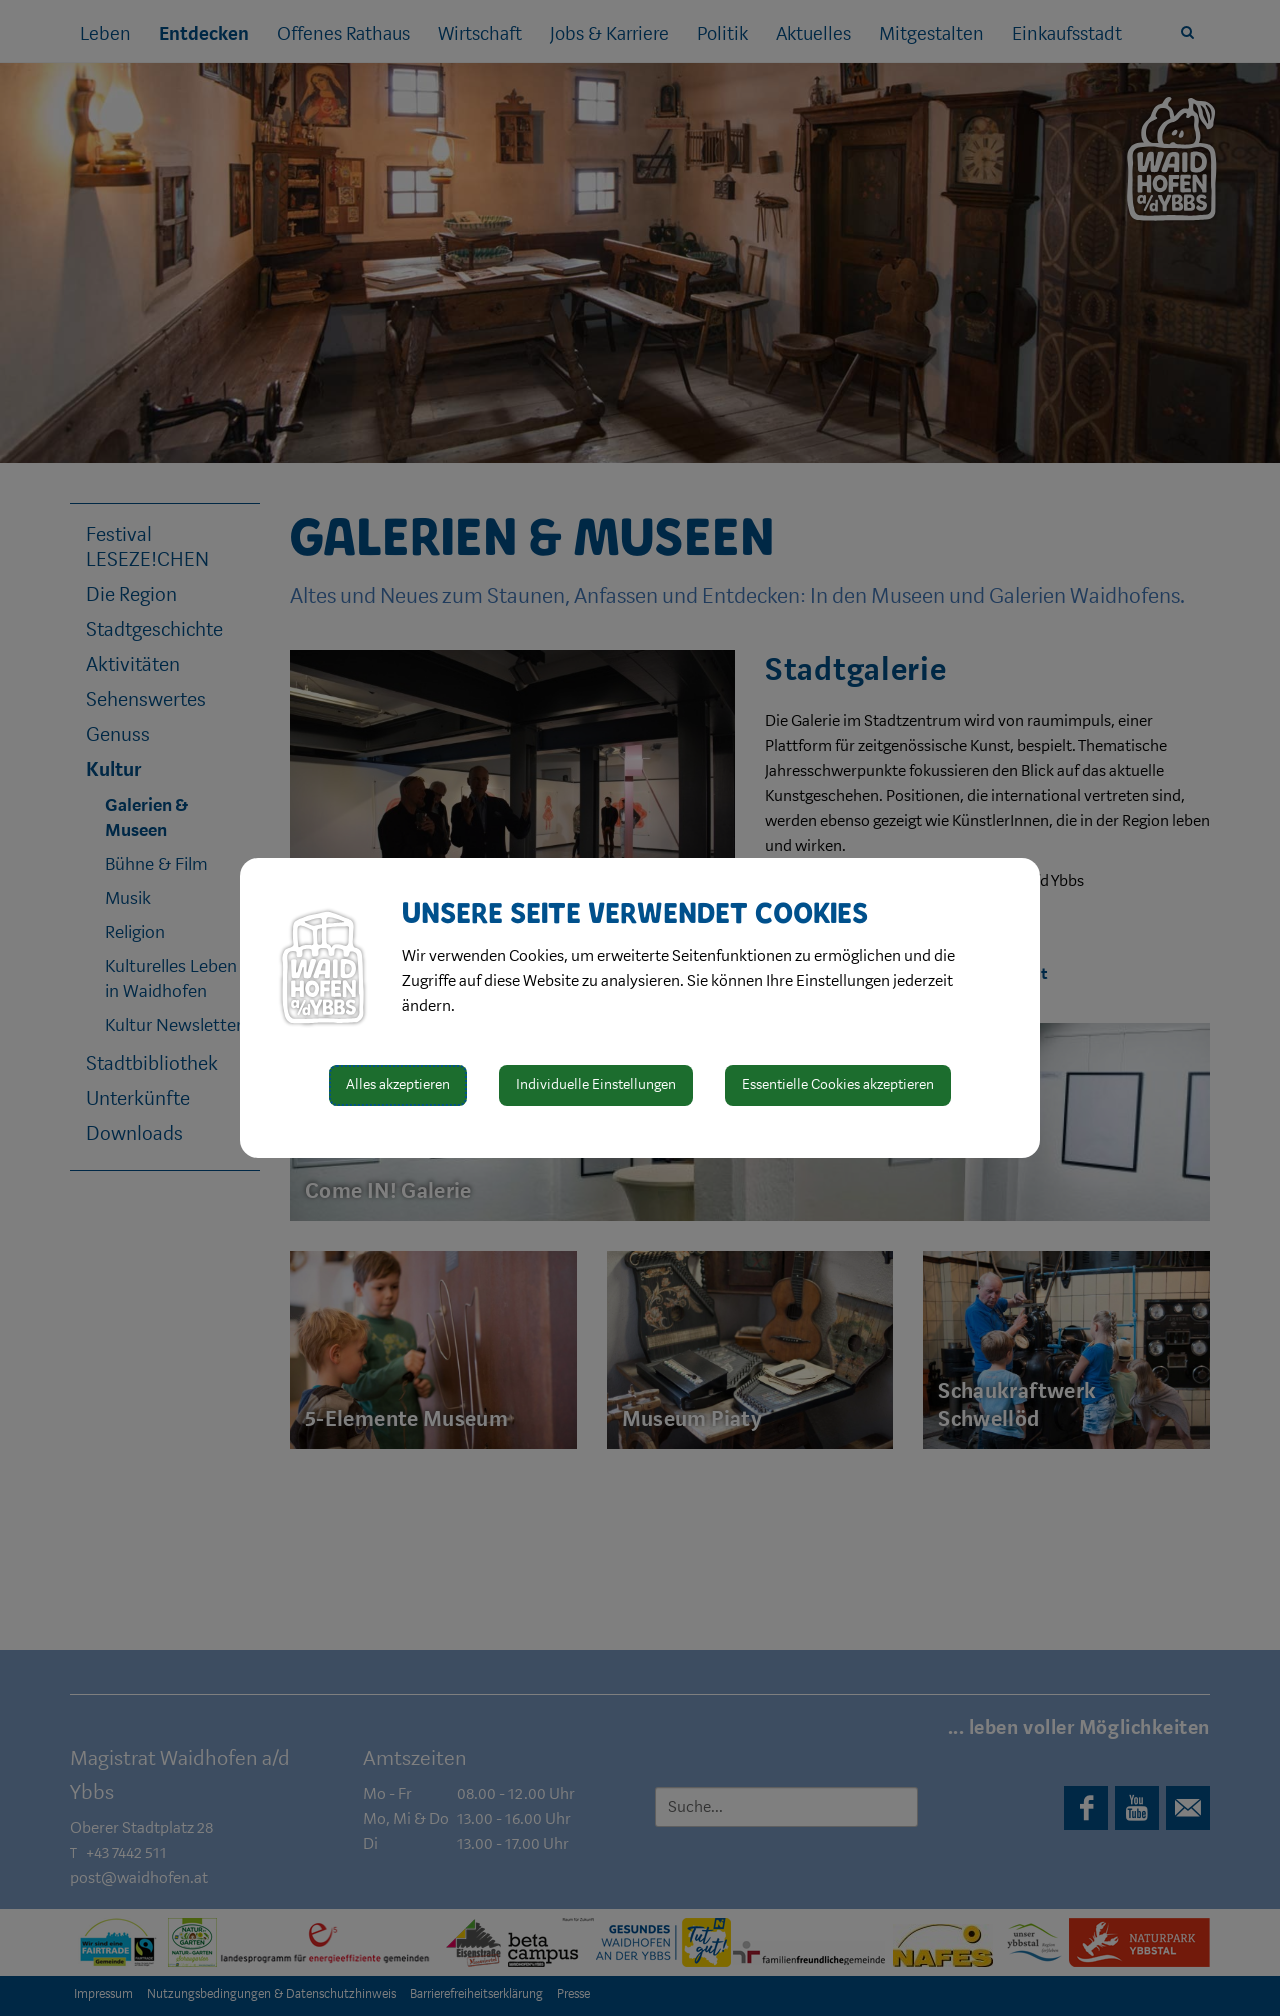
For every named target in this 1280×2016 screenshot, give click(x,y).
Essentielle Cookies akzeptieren (838, 1084)
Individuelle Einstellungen (596, 1084)
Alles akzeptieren (398, 1084)
